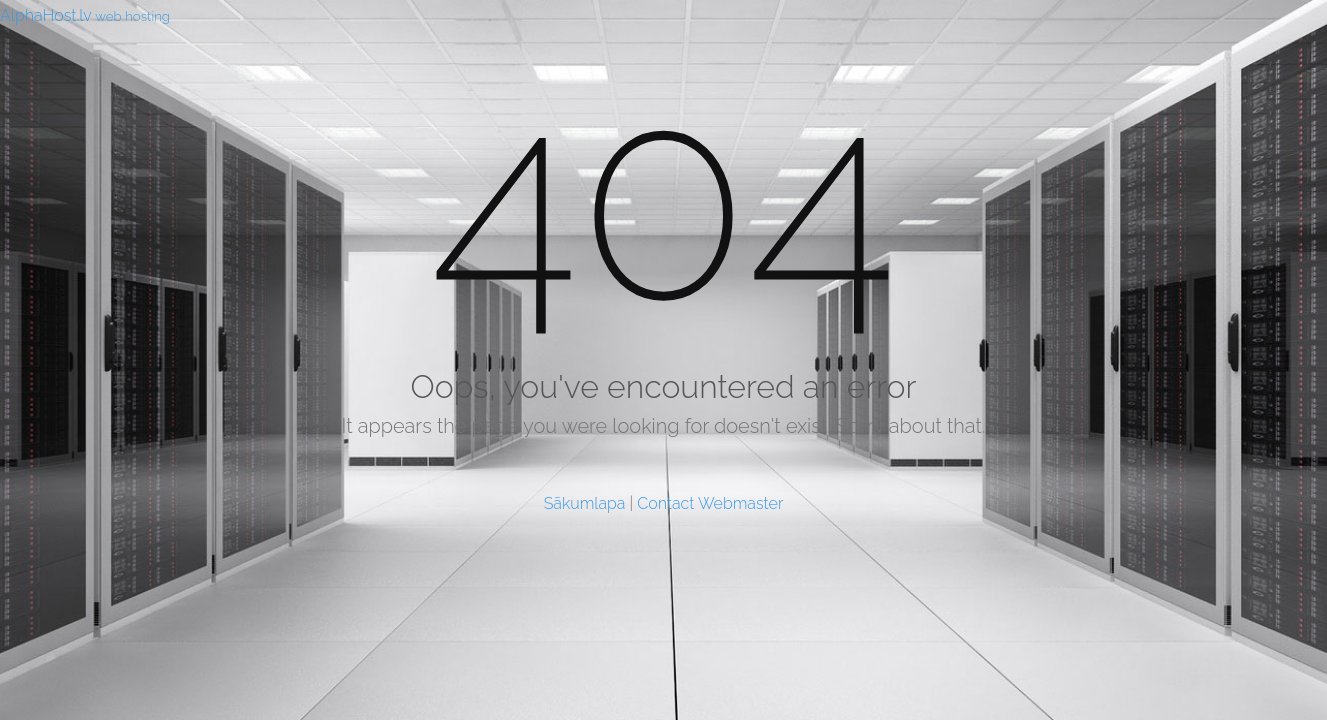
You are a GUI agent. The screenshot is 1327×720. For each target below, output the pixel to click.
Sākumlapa (585, 503)
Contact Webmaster (710, 503)
